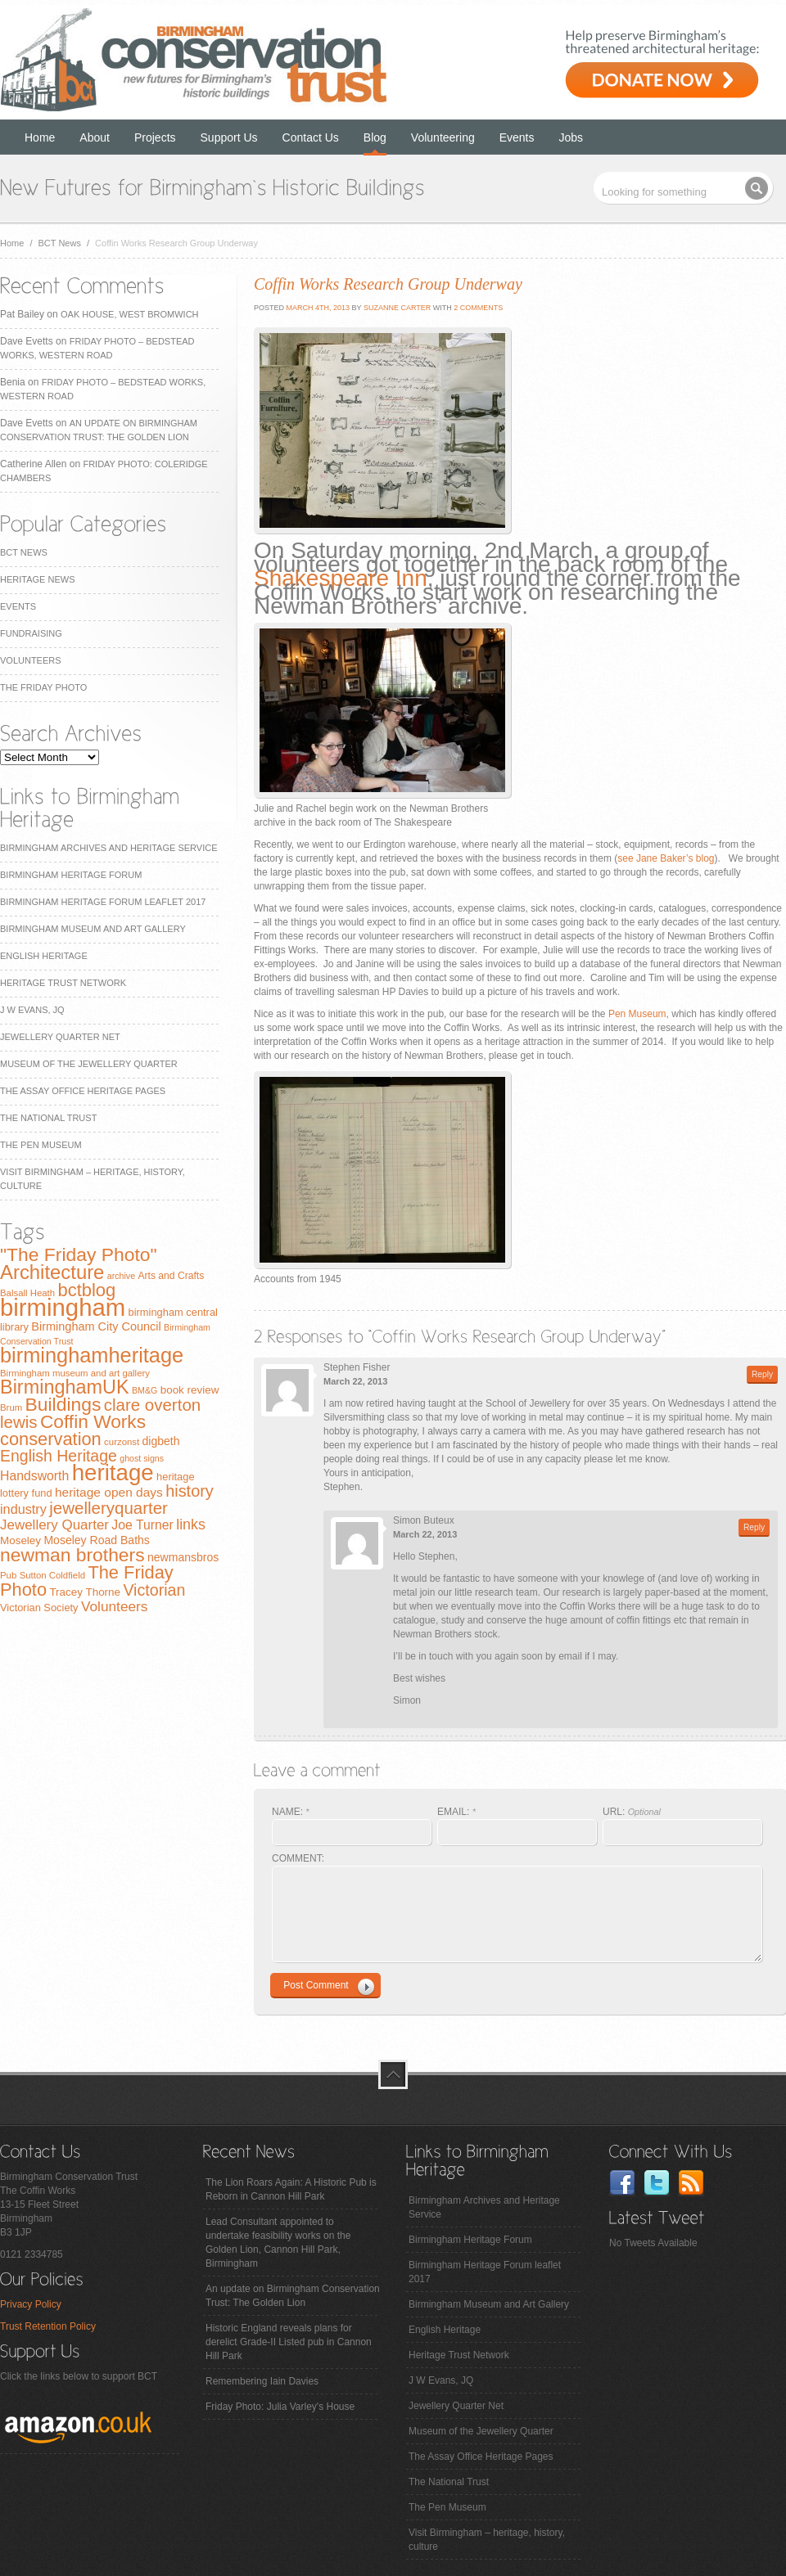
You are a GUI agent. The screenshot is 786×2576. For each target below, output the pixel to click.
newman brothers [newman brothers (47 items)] (72, 1554)
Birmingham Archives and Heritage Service (108, 848)
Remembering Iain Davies (262, 2381)
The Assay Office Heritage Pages (82, 1091)
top (393, 2074)
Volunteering (443, 137)
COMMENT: (298, 1858)
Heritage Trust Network (63, 983)
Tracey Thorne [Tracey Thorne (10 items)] (84, 1592)
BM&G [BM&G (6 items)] (144, 1390)
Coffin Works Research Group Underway (388, 284)
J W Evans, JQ (32, 1010)
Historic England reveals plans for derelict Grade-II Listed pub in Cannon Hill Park (289, 2342)
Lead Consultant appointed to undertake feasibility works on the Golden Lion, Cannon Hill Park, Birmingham (278, 2242)
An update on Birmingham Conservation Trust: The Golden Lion (293, 2295)
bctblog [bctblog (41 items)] (86, 1290)
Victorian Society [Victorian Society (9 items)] (39, 1607)
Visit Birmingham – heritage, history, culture (487, 2539)
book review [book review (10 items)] (189, 1390)
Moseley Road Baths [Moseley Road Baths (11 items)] (96, 1540)
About (94, 137)
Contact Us (310, 137)
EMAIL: (456, 1811)
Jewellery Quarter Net (60, 1037)
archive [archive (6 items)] (121, 1276)
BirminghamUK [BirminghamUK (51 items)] (64, 1387)
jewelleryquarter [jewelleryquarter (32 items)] (108, 1507)
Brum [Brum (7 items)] (11, 1407)
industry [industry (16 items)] (23, 1509)
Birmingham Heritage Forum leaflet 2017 (103, 902)
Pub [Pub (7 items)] (8, 1575)
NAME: (290, 1811)
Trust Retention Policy (48, 2326)
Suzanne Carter (397, 308)
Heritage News (37, 579)
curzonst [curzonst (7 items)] (121, 1442)
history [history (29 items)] (189, 1491)
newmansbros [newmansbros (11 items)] (183, 1557)
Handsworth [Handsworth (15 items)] (34, 1476)
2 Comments (478, 308)
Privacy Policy (30, 2304)
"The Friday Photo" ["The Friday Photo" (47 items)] (78, 1254)
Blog (375, 137)
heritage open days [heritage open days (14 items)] (109, 1492)
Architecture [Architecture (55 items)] (52, 1272)
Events (517, 137)
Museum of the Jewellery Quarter (89, 1064)
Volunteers (30, 660)
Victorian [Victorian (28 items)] (154, 1590)
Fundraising (31, 633)
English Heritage (44, 956)
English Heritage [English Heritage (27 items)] (58, 1456)
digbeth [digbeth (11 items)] (161, 1441)
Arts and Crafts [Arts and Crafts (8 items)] (171, 1275)
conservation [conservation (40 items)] (51, 1439)
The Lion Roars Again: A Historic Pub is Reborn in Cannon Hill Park (291, 2189)
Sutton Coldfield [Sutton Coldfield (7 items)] (52, 1575)
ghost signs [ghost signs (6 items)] (142, 1458)
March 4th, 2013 (317, 308)
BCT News (59, 243)
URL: (632, 1811)
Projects (155, 137)
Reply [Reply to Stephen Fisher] (762, 1374)
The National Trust (48, 1118)
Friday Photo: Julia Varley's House (280, 2406)
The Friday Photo (43, 687)
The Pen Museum (41, 1145)
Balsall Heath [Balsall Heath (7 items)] (27, 1293)
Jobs (571, 137)
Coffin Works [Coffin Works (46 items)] (93, 1421)
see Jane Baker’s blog (665, 858)
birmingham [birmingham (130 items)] (62, 1307)
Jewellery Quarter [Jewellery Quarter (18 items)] (54, 1525)
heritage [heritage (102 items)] (113, 1472)
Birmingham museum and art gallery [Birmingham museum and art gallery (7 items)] (75, 1373)
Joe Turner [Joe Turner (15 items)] (142, 1525)
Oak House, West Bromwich (129, 314)
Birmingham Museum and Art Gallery (93, 929)
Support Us (229, 137)
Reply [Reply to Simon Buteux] (754, 1527)
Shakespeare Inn (340, 578)
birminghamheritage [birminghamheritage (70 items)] (91, 1355)
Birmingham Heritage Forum (71, 875)
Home (40, 137)
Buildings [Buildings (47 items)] (63, 1404)
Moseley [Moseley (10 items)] (20, 1540)
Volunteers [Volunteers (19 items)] (114, 1606)
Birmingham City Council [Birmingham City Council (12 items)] (95, 1326)
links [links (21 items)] (191, 1524)
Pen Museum (637, 1014)
